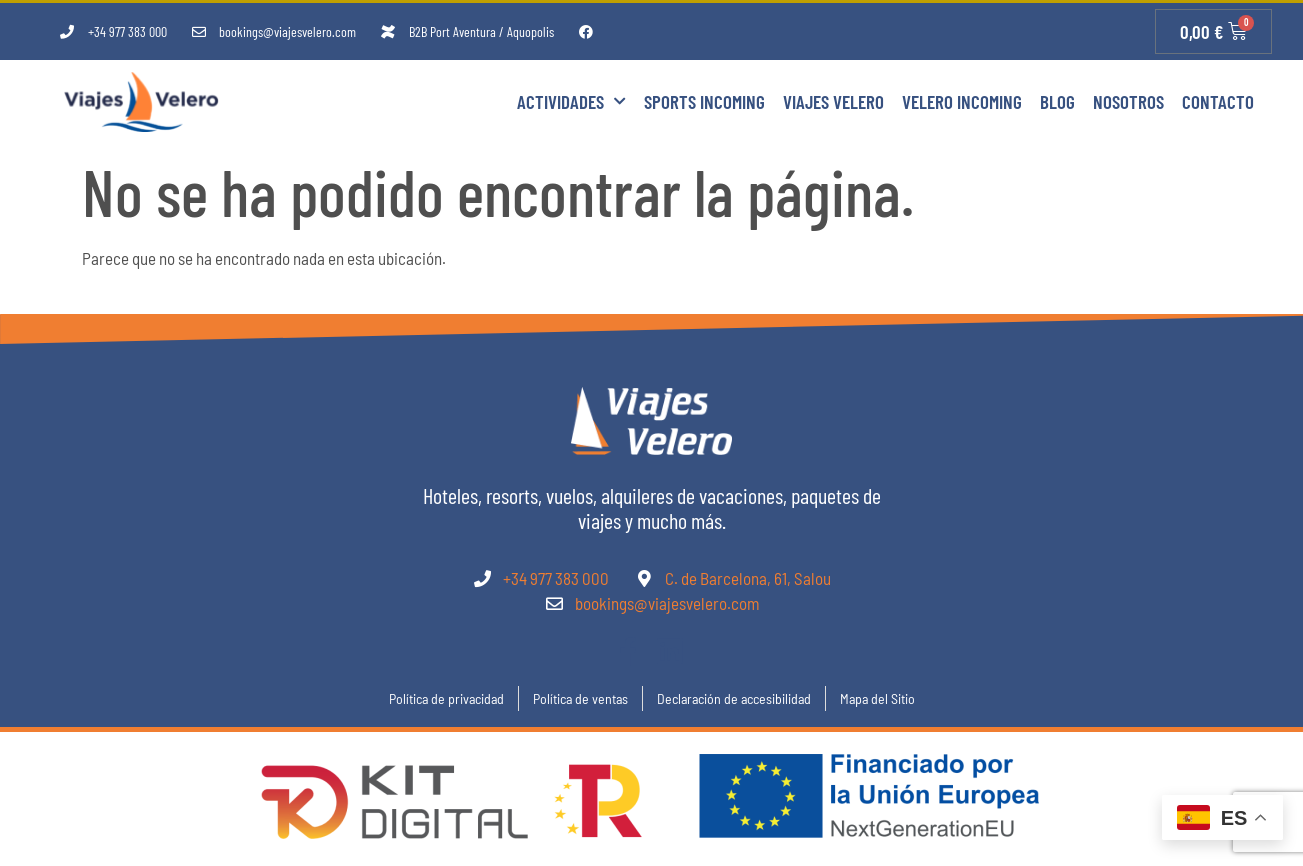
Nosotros (1128, 101)
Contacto (1218, 101)
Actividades (571, 101)
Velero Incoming (962, 101)
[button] (40, 826)
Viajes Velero (833, 101)
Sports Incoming (704, 101)
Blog (1057, 101)
